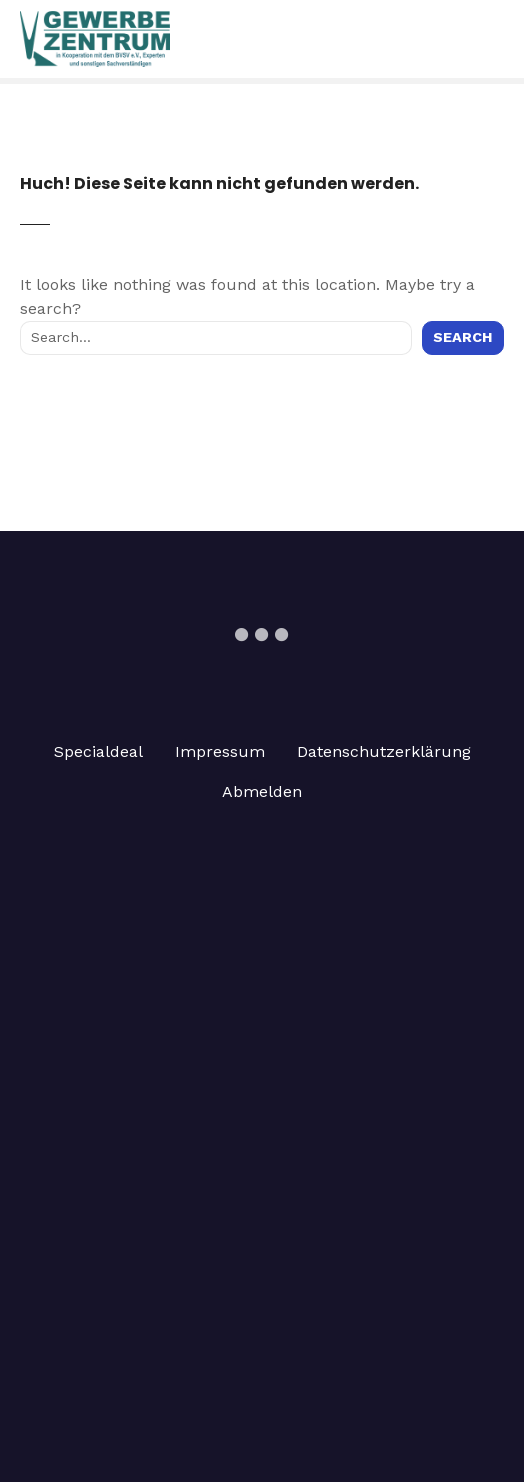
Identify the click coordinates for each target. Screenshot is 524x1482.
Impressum (220, 751)
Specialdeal (98, 751)
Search (463, 337)
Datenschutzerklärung (384, 751)
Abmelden (262, 791)
